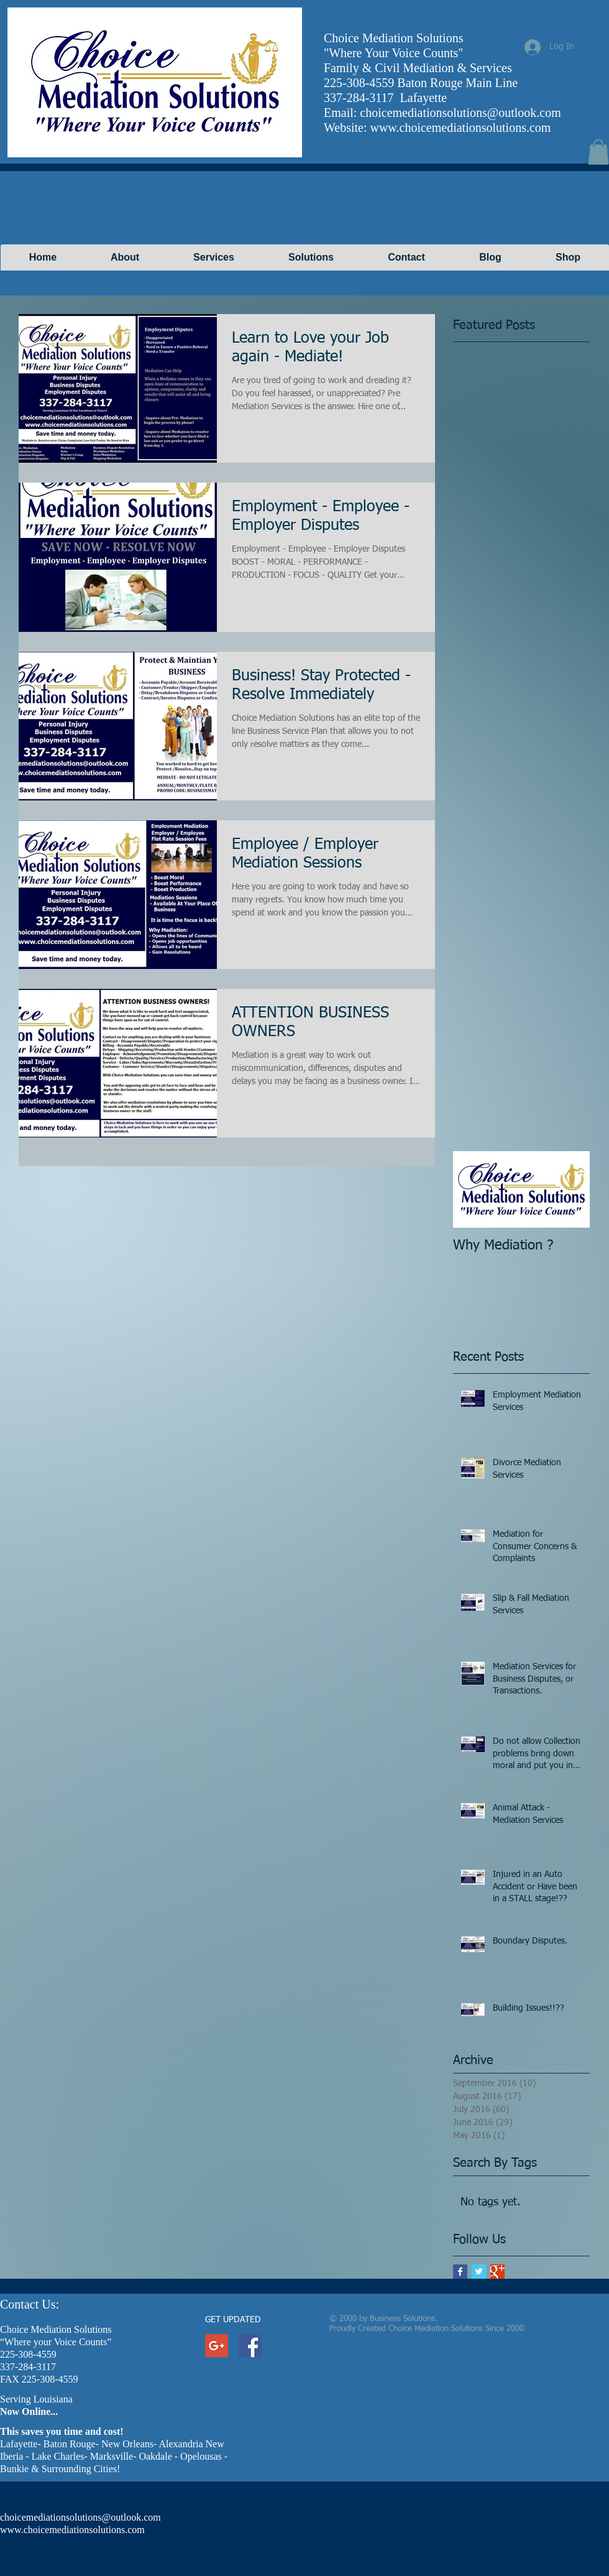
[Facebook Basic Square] (460, 2271)
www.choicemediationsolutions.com (460, 127)
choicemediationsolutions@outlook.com (460, 112)
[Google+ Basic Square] (497, 2271)
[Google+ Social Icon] (216, 2345)
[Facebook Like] (392, 59)
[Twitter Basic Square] (479, 2271)
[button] (598, 152)
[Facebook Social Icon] (250, 2345)
